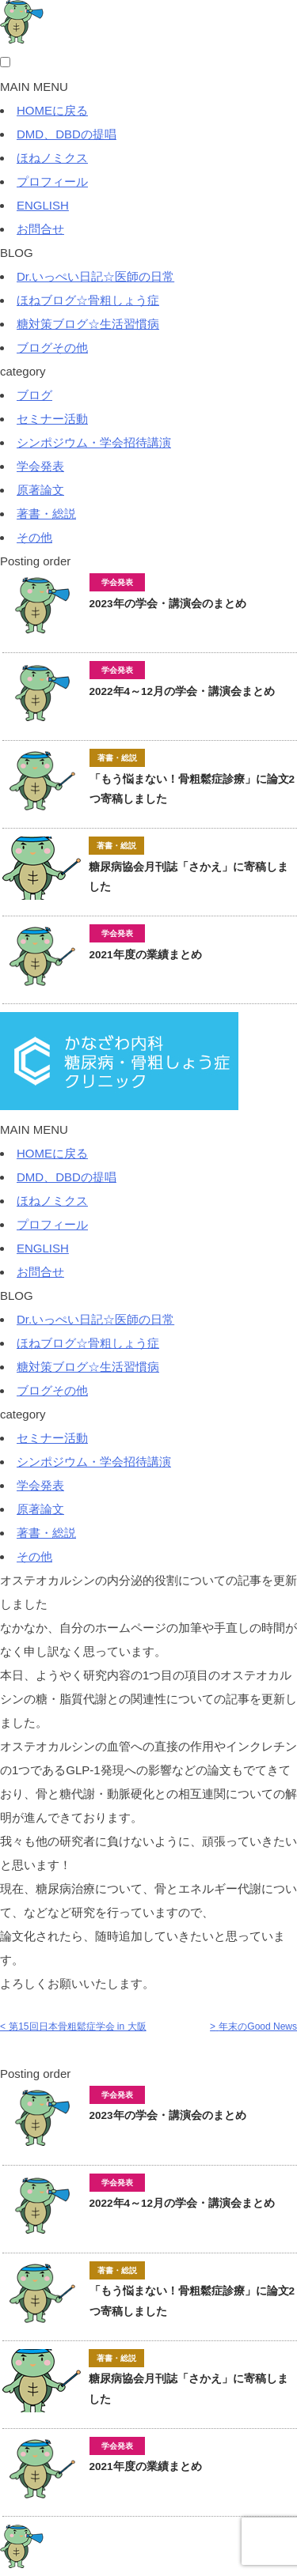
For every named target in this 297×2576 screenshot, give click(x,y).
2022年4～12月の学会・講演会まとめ (182, 691)
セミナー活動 (52, 418)
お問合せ (40, 229)
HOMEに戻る (52, 110)
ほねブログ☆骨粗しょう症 (88, 300)
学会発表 (40, 466)
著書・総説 (46, 513)
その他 (34, 537)
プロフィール (52, 181)
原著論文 (40, 490)
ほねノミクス (52, 157)
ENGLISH (43, 205)
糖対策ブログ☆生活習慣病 (88, 323)
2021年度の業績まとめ (151, 955)
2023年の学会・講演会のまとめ (167, 604)
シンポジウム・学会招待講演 (94, 442)
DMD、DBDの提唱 (66, 134)
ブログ (34, 395)
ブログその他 (52, 347)
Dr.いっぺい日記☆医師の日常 (95, 276)
